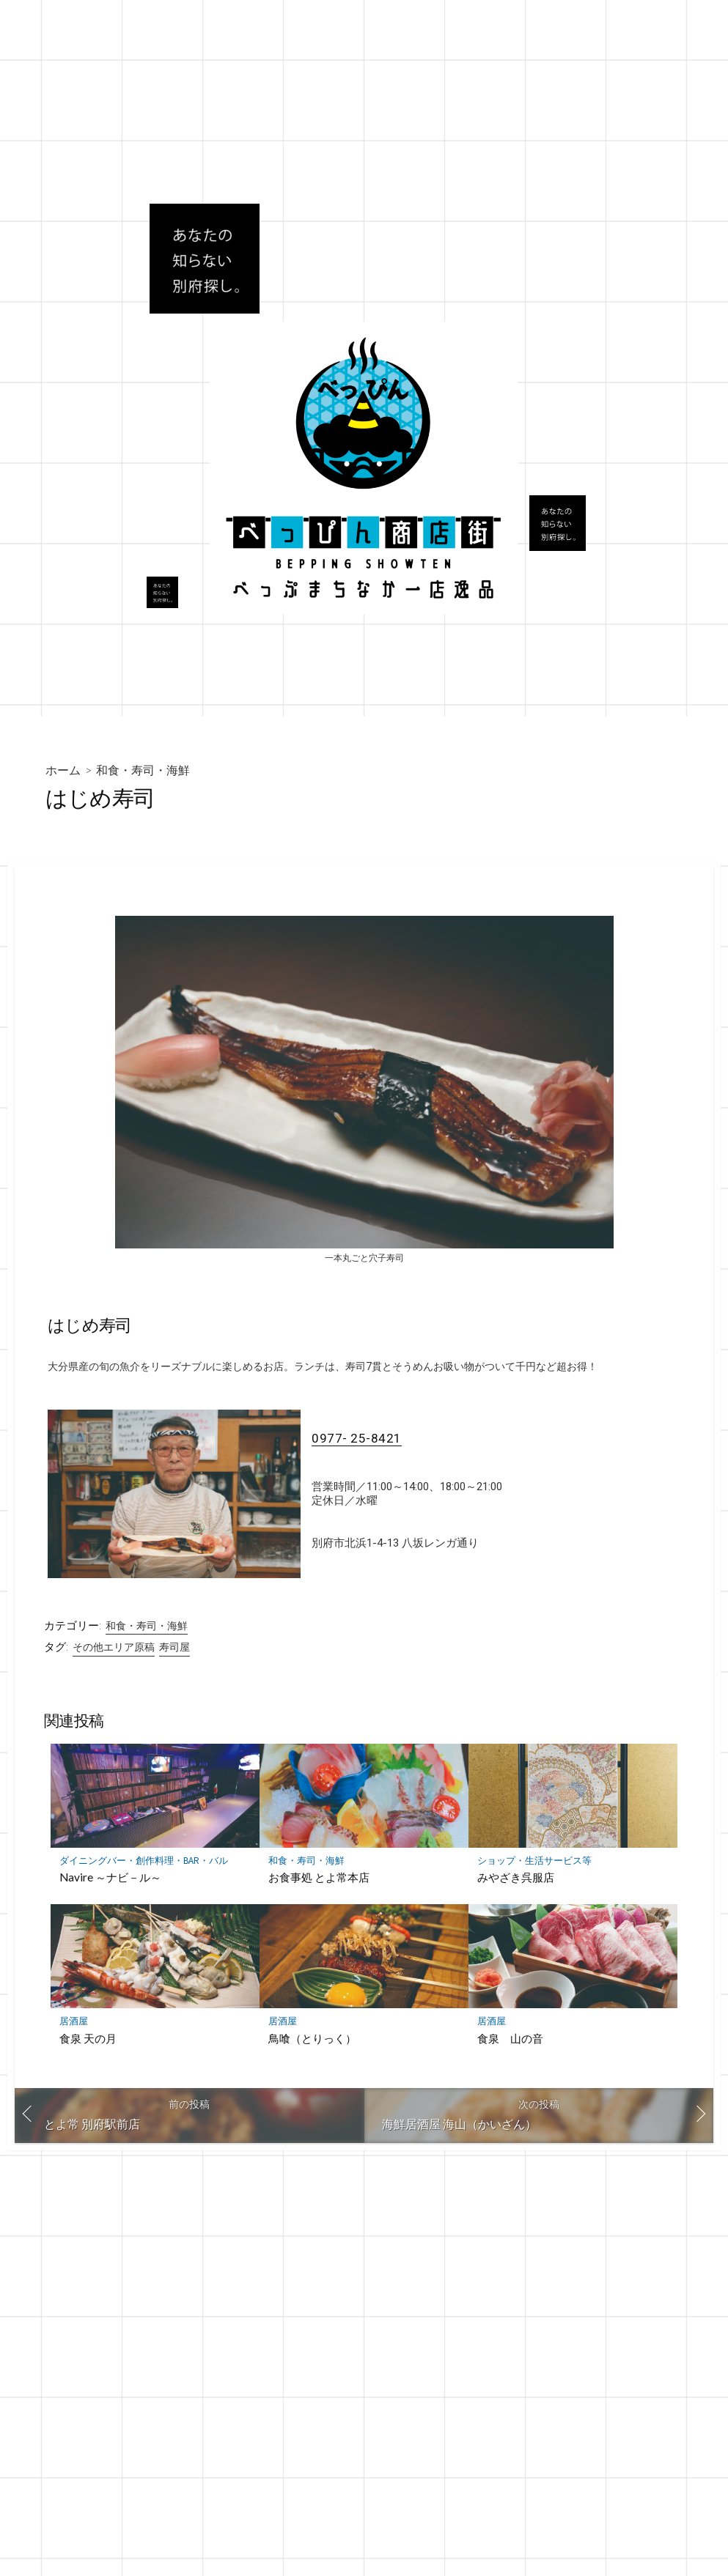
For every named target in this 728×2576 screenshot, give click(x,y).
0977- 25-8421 (357, 1438)
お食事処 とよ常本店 (318, 1879)
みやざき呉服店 (515, 1879)
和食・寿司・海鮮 (143, 770)
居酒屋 (73, 2023)
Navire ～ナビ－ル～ (110, 1879)
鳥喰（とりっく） (312, 2039)
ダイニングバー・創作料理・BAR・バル (143, 1862)
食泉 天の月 (88, 2039)
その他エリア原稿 (114, 1647)
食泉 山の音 (510, 2039)
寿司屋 (174, 1647)
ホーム (63, 770)
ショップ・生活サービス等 (534, 1862)
